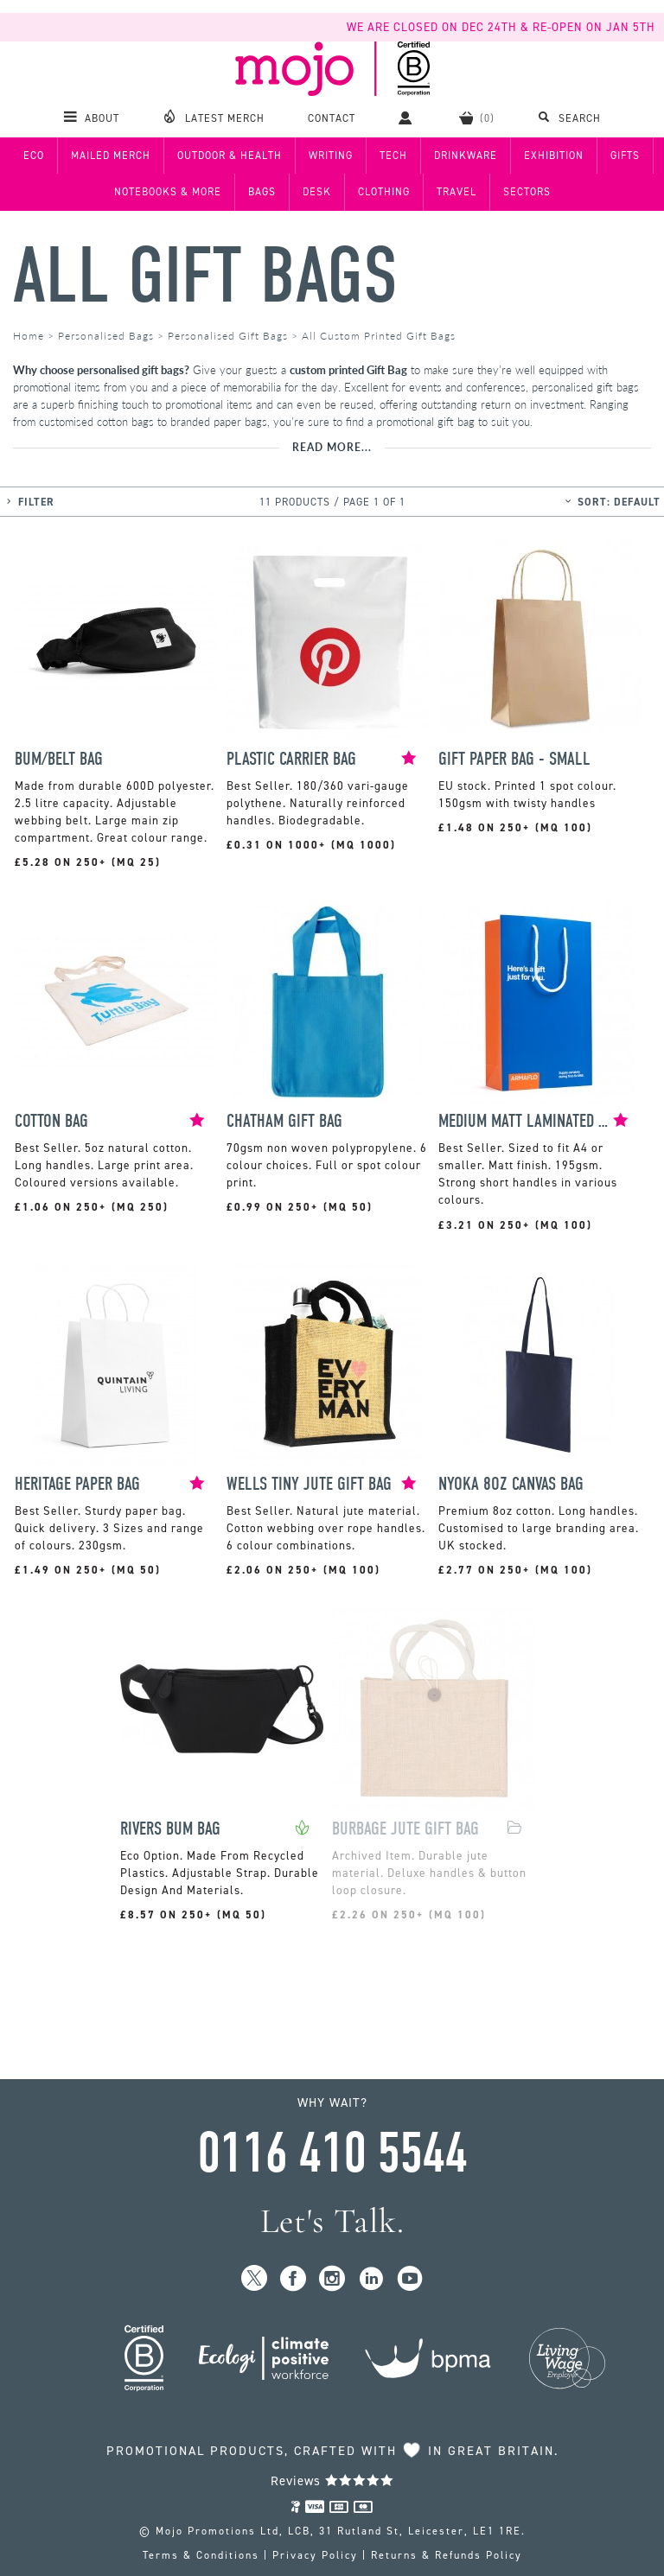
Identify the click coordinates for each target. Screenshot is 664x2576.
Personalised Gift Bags (228, 335)
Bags (262, 192)
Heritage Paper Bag (77, 1484)
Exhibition (554, 155)
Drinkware (465, 155)
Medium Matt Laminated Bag (525, 1121)
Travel (456, 192)
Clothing (384, 192)
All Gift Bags (205, 276)
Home (28, 335)
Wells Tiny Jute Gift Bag (309, 1484)
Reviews (332, 2481)
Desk (317, 192)
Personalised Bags (106, 335)
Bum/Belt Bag (59, 759)
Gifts (625, 155)
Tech (393, 155)
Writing (331, 155)
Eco (33, 155)
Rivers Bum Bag (170, 1829)
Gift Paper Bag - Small (514, 759)
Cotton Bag (51, 1121)
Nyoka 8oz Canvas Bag (511, 1484)
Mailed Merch (110, 155)
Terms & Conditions (201, 2555)
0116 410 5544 (332, 2153)
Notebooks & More (167, 192)
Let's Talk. (332, 2221)
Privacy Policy (315, 2555)
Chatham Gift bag (284, 1121)
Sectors (527, 192)
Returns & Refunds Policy (446, 2555)
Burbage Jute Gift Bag (405, 1829)
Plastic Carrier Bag (291, 759)
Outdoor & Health (229, 155)
